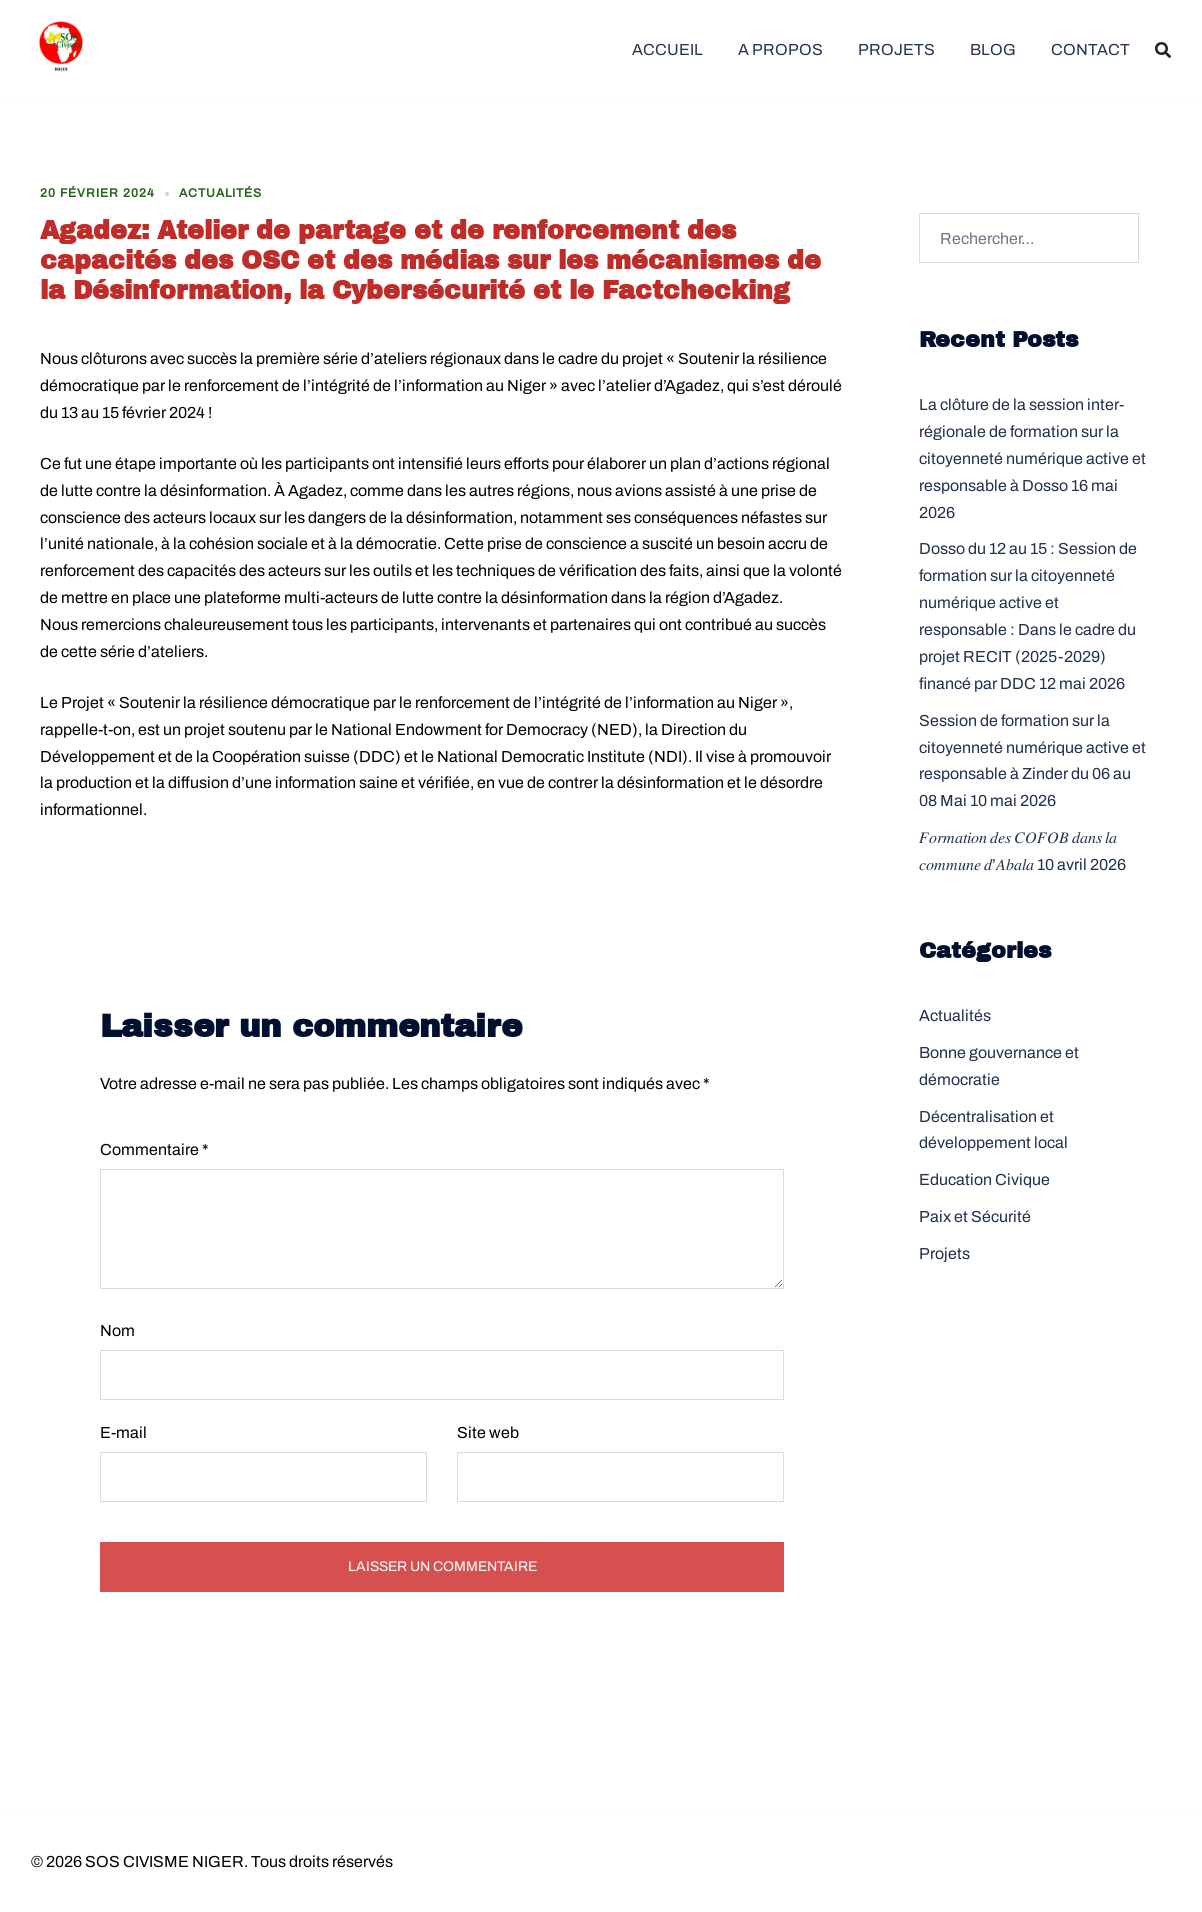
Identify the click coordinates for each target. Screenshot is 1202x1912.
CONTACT (1090, 49)
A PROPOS (780, 49)
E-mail (123, 1432)
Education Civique (984, 1179)
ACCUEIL (667, 49)
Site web (488, 1432)
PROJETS (896, 49)
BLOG (993, 49)
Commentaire (154, 1149)
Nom (117, 1330)
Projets (944, 1253)
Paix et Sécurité (975, 1216)
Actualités (220, 193)
